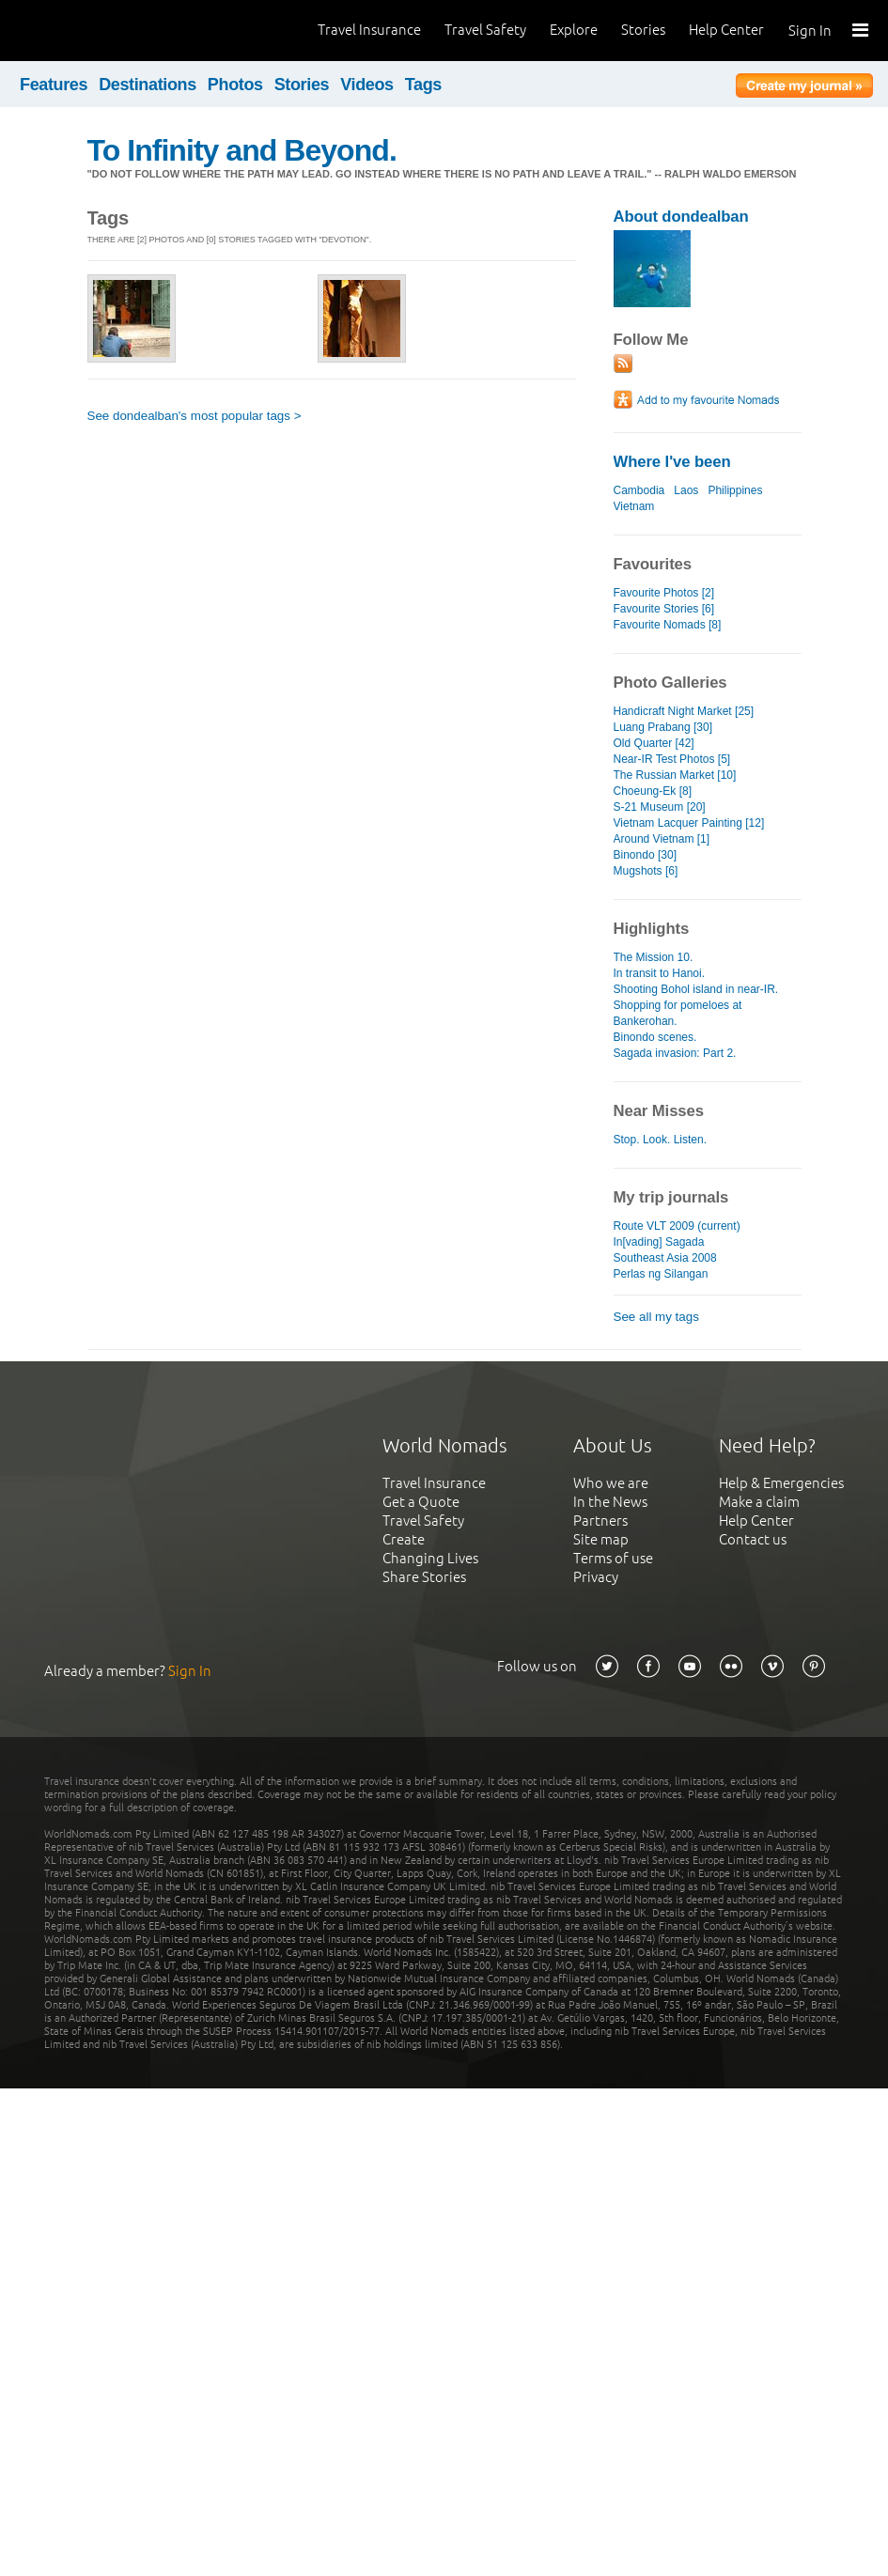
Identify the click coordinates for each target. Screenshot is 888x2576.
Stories (643, 30)
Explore (574, 30)
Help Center (726, 30)
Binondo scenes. (655, 1037)
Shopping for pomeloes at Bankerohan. (678, 1013)
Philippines (735, 490)
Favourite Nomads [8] (668, 624)
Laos (686, 490)
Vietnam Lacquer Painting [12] (689, 823)
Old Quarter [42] (654, 743)
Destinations (147, 84)
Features (53, 84)
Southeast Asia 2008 (665, 1258)
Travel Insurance (369, 30)
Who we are (610, 1483)
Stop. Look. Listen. (661, 1139)
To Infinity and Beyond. (242, 150)
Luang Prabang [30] (663, 727)
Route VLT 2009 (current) (677, 1226)
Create (403, 1539)
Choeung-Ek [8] (653, 791)
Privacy (595, 1577)
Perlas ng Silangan (661, 1273)
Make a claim (759, 1502)
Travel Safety (485, 30)
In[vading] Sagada (659, 1242)
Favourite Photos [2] (664, 592)
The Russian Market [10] (675, 775)
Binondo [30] (645, 854)
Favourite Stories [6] (664, 608)
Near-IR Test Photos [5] (672, 759)
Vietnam (634, 506)
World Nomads (98, 30)
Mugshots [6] (646, 870)
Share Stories (424, 1577)
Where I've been (672, 462)
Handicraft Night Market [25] (684, 711)
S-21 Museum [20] (660, 807)
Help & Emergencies (781, 1483)
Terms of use (613, 1558)
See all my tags (656, 1317)
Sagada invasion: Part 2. (675, 1053)
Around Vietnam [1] (662, 839)
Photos (235, 84)
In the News (610, 1502)
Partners (600, 1521)
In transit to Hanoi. (660, 973)
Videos (367, 84)
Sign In (810, 31)
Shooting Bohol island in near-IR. (696, 989)
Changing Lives (430, 1558)
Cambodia (639, 490)
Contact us (753, 1539)
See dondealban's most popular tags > (194, 416)
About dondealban (681, 216)
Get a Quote (421, 1502)
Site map (601, 1539)
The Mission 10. (653, 957)
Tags (423, 84)
